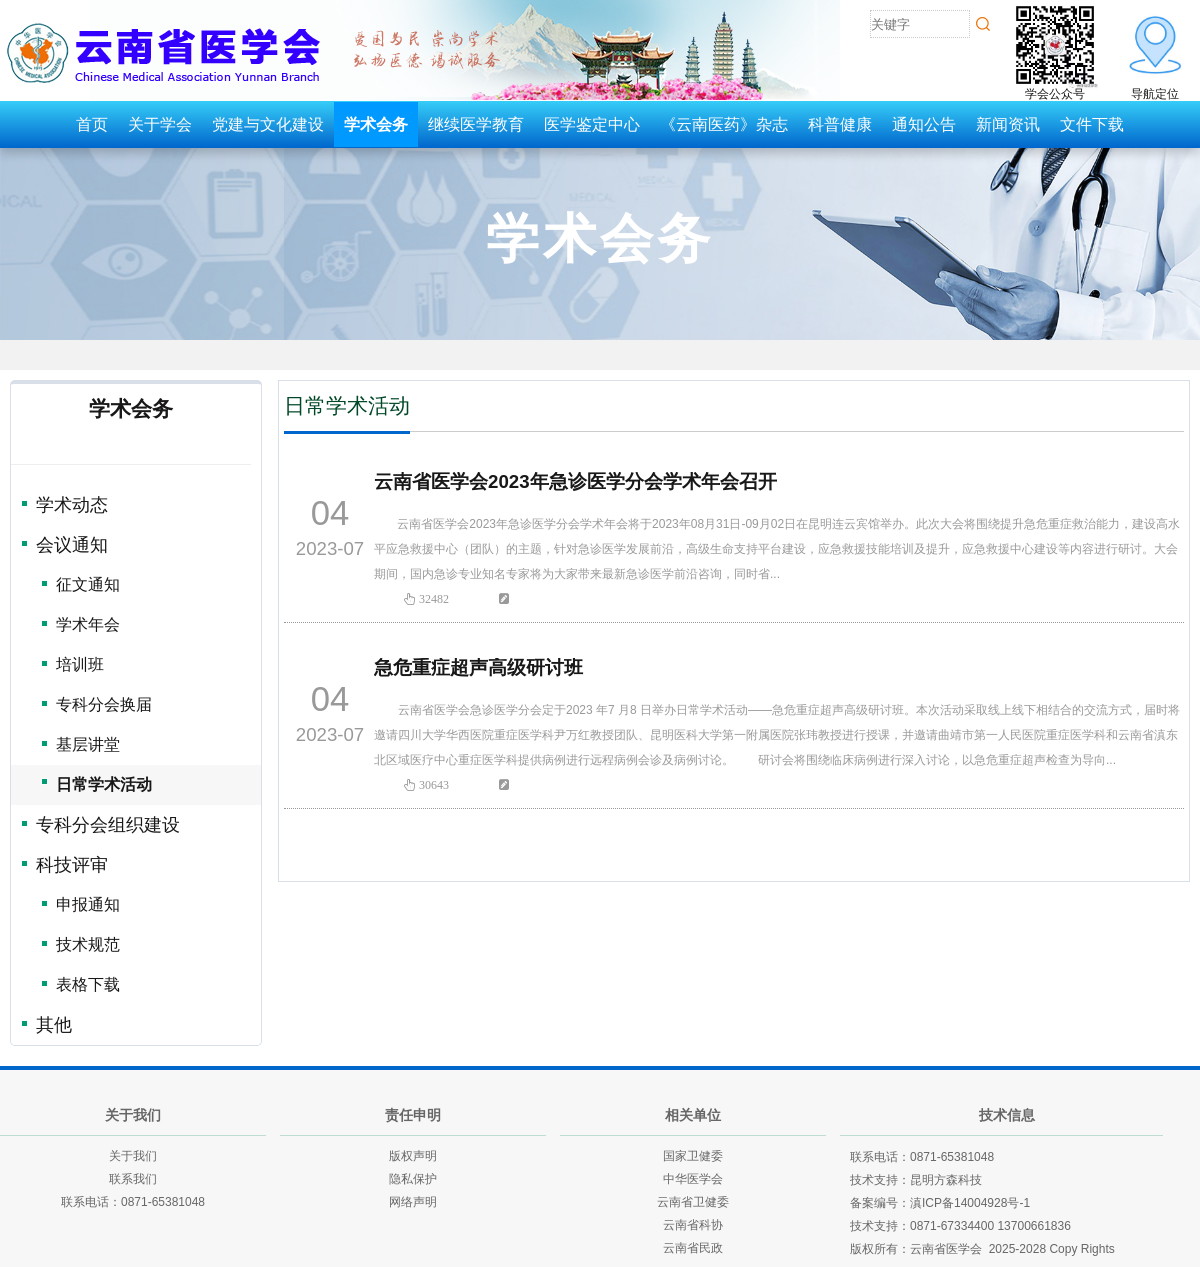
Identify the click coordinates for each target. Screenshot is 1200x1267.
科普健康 (840, 124)
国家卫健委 (693, 1156)
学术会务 (376, 124)
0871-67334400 (952, 1226)
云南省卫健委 (693, 1202)
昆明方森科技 (946, 1180)
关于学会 (160, 124)
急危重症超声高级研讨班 (478, 667)
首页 (92, 124)
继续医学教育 (476, 124)
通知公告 (924, 124)
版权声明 (413, 1156)
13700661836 (1033, 1226)
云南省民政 (693, 1248)
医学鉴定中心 (592, 124)
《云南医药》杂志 (724, 124)
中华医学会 (693, 1179)
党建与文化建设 (268, 124)
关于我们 (133, 1156)
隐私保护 (413, 1179)
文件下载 (1092, 124)
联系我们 (133, 1179)
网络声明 (413, 1202)
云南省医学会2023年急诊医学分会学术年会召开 (575, 481)
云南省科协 (693, 1225)
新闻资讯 (1008, 124)
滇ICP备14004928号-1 (970, 1203)
